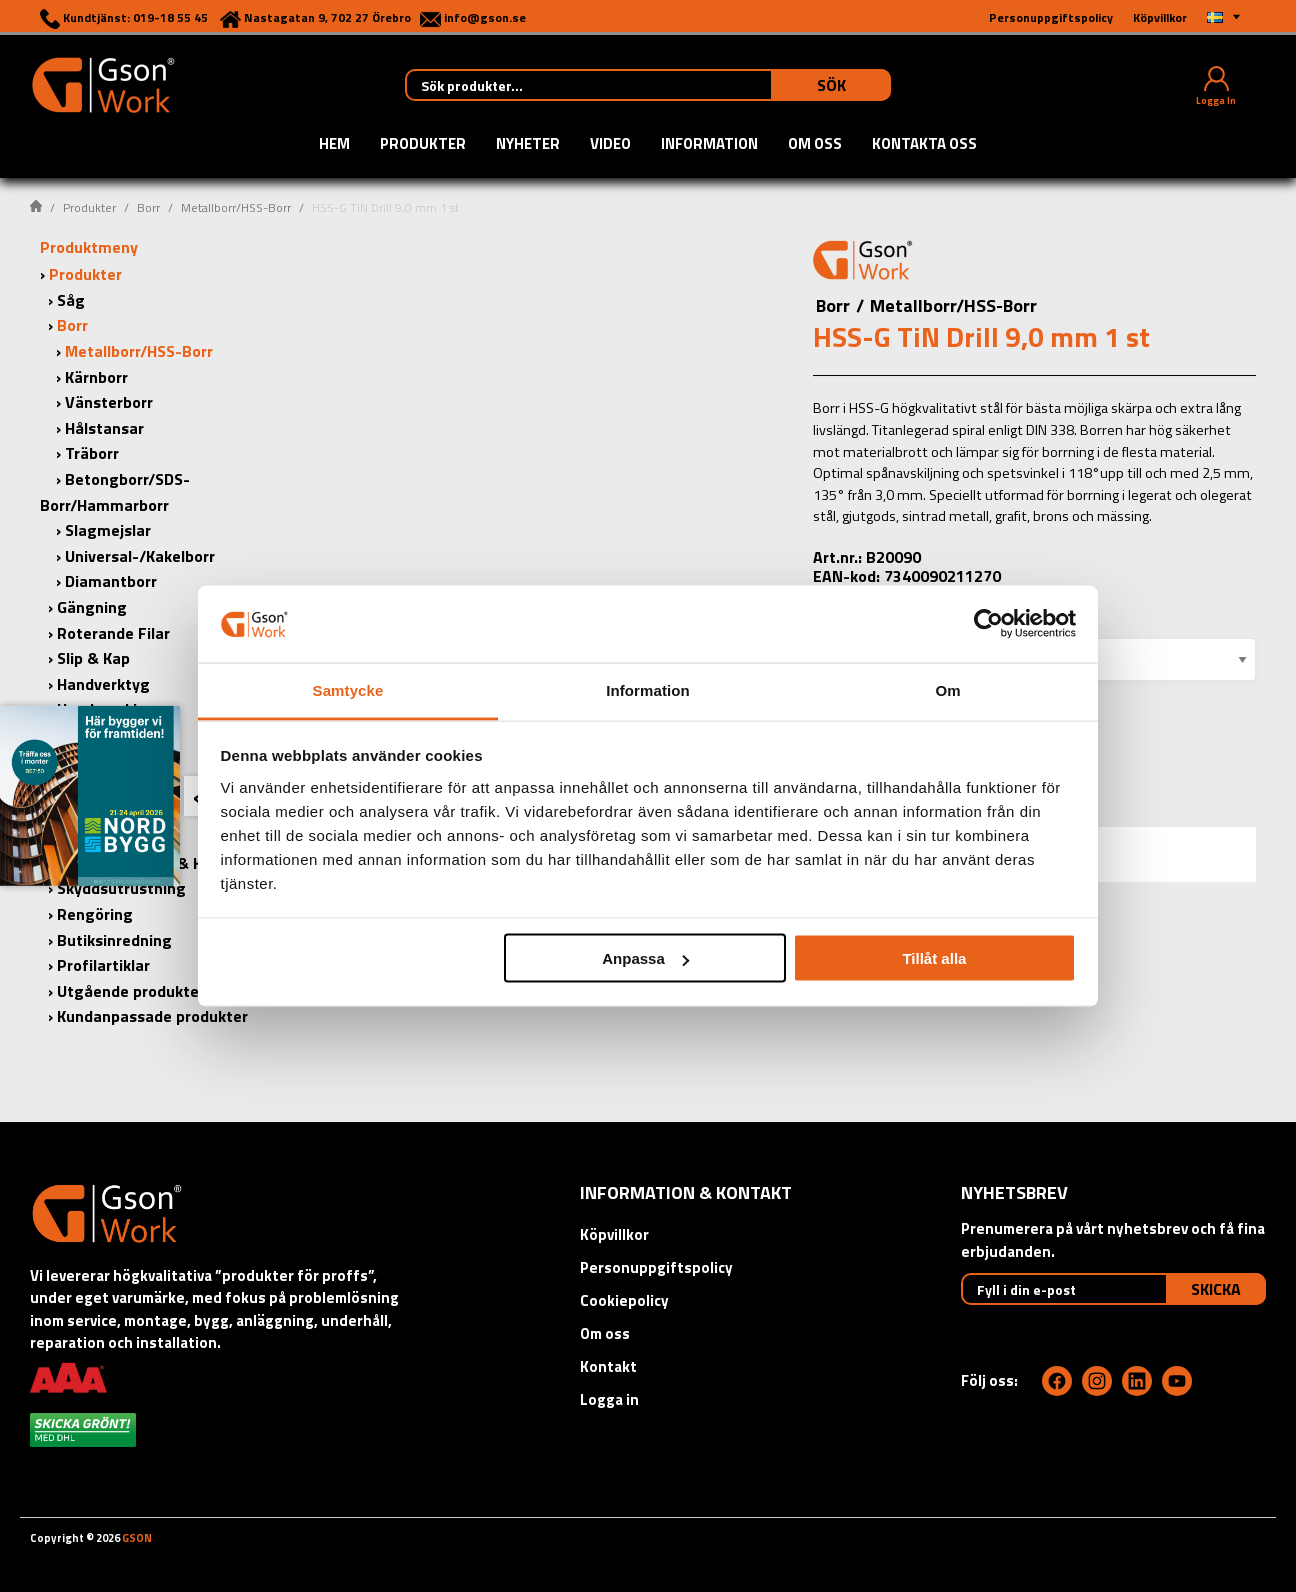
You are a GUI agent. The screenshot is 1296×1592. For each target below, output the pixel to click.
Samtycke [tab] (348, 689)
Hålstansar (104, 428)
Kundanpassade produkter (152, 1016)
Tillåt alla (934, 958)
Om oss (815, 145)
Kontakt (608, 1366)
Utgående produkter (131, 991)
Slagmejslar (108, 530)
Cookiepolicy (624, 1300)
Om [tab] (947, 689)
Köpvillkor (614, 1234)
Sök (831, 85)
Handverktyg (103, 684)
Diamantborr (111, 581)
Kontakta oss (924, 145)
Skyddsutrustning (121, 888)
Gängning (92, 607)
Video (610, 145)
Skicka (1216, 1289)
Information (709, 145)
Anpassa (645, 958)
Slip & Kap (93, 658)
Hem (334, 145)
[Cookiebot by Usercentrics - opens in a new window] (988, 624)
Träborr (92, 453)
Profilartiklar (103, 965)
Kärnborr (96, 377)
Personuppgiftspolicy (656, 1267)
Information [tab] (648, 689)
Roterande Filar (113, 633)
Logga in (609, 1399)
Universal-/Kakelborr (140, 556)
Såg (71, 300)
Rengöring (95, 914)
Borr (148, 207)
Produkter (423, 145)
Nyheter (528, 145)
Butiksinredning (114, 940)
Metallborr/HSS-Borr (236, 207)
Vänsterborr (109, 402)
